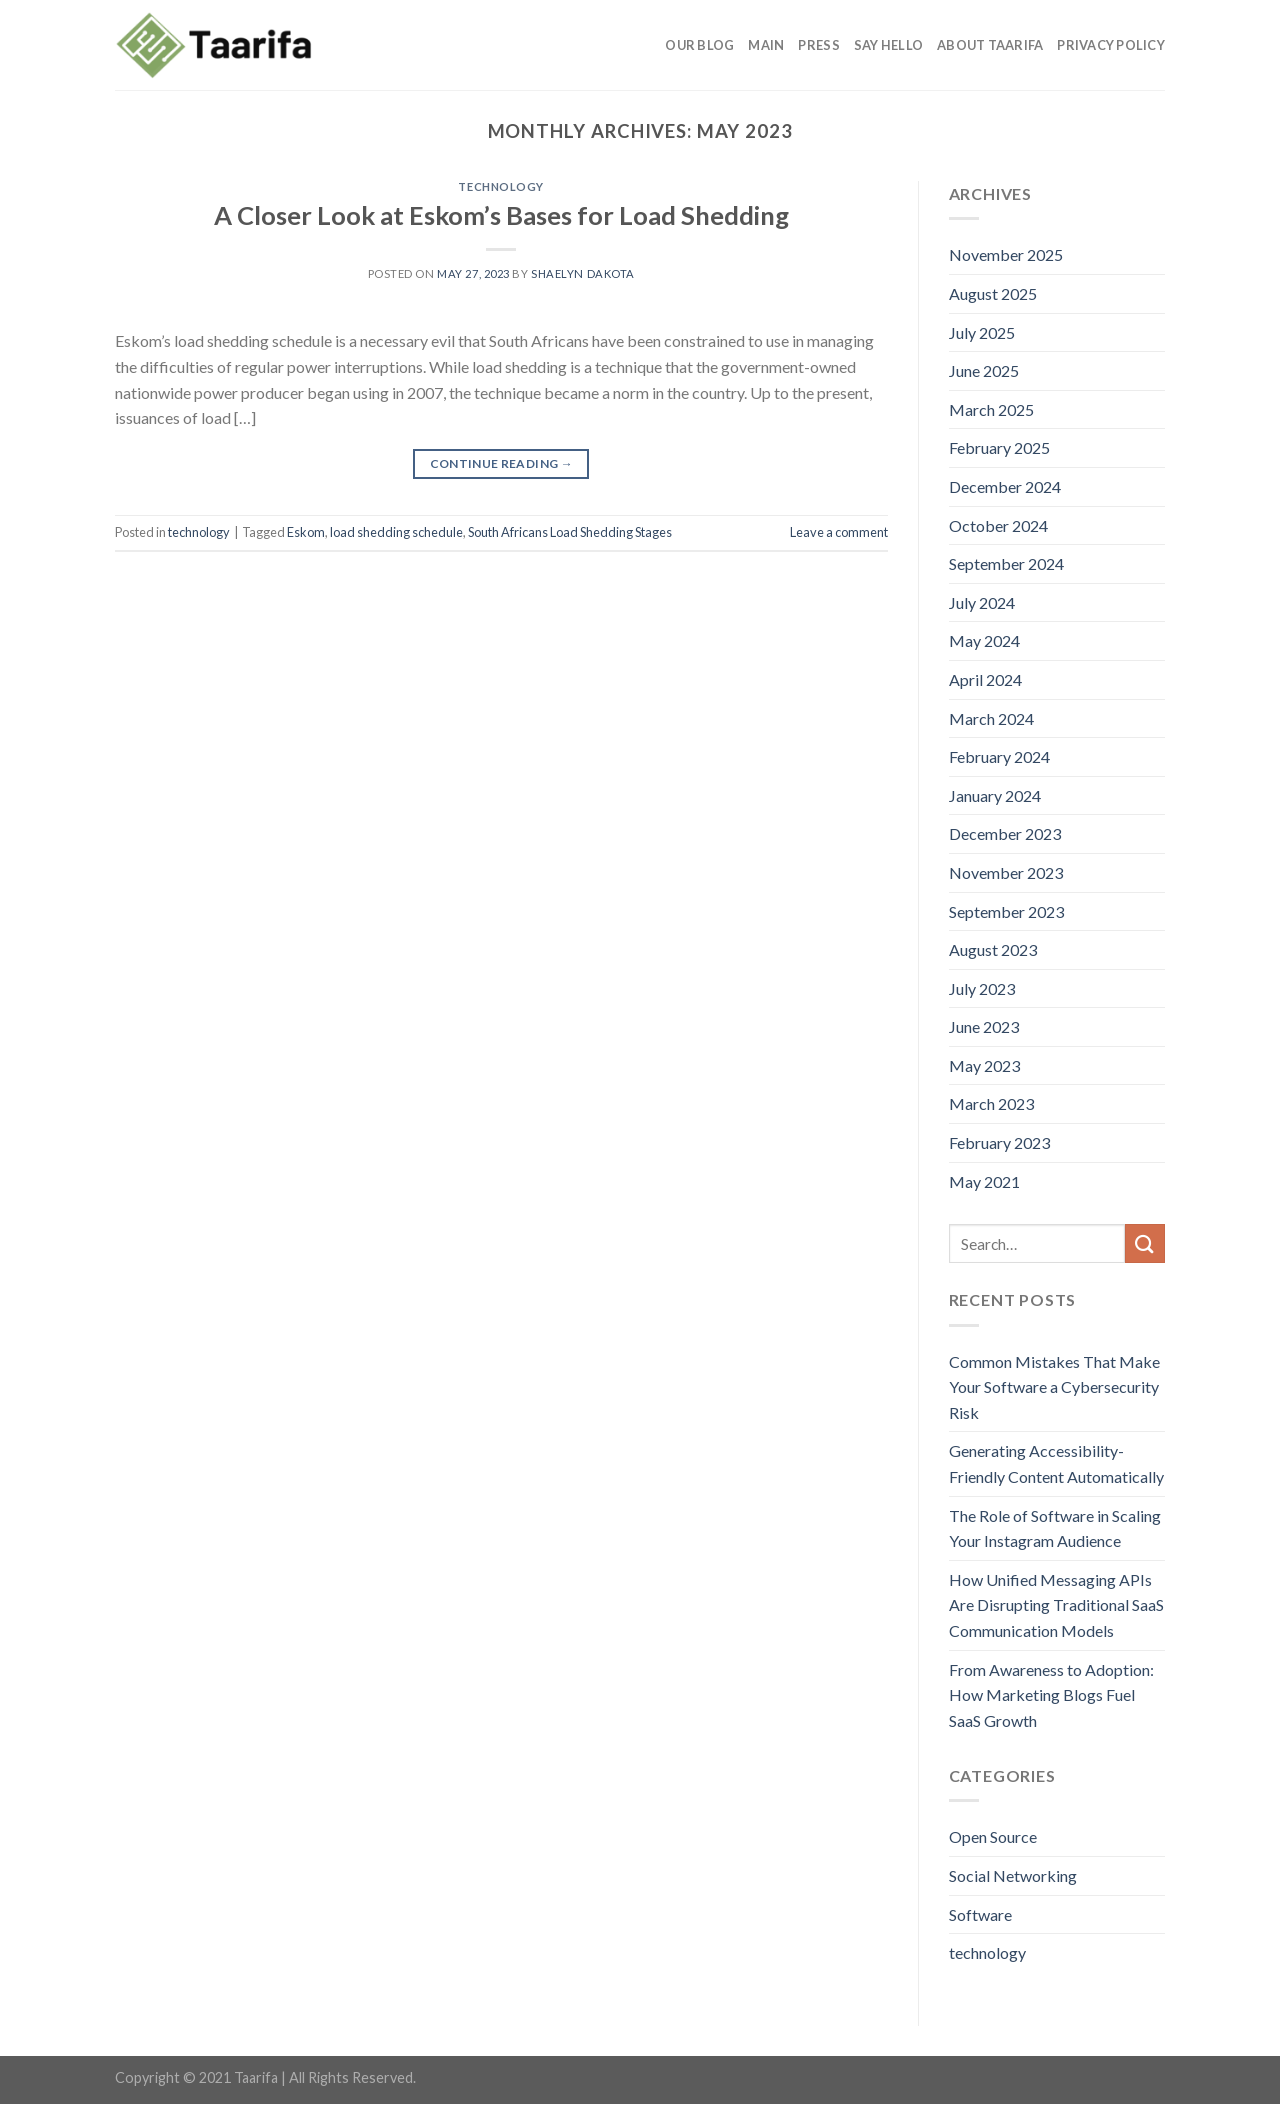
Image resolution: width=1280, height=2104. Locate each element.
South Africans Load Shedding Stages (570, 532)
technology (501, 186)
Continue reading (502, 463)
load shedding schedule (396, 532)
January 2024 (995, 795)
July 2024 (982, 602)
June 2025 (984, 370)
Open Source (993, 1836)
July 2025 (982, 332)
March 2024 (991, 718)
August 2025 (993, 293)
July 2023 (982, 988)
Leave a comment (839, 532)
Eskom (306, 532)
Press (818, 45)
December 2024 (1005, 486)
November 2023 (1006, 872)
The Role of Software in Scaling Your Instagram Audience (1055, 1528)
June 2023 (984, 1026)
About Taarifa (990, 45)
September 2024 (1006, 563)
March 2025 (991, 409)
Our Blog (699, 45)
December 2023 (1005, 833)
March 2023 (991, 1103)
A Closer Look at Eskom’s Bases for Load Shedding (501, 215)
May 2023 (984, 1065)
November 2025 (1006, 254)
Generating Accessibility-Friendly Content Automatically (1056, 1463)
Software (980, 1914)
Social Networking (1013, 1875)
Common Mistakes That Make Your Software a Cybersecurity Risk (1054, 1387)
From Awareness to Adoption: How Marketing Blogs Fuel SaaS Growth (1051, 1695)
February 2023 (999, 1142)
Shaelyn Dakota (583, 273)
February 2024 (999, 756)
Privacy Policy (1111, 45)
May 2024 (984, 640)
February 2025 (999, 447)
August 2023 (993, 949)
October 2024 (998, 525)
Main (766, 45)
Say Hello (888, 45)
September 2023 (1006, 911)
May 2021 (984, 1181)
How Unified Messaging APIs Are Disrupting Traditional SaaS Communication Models (1056, 1605)
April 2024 (985, 679)
